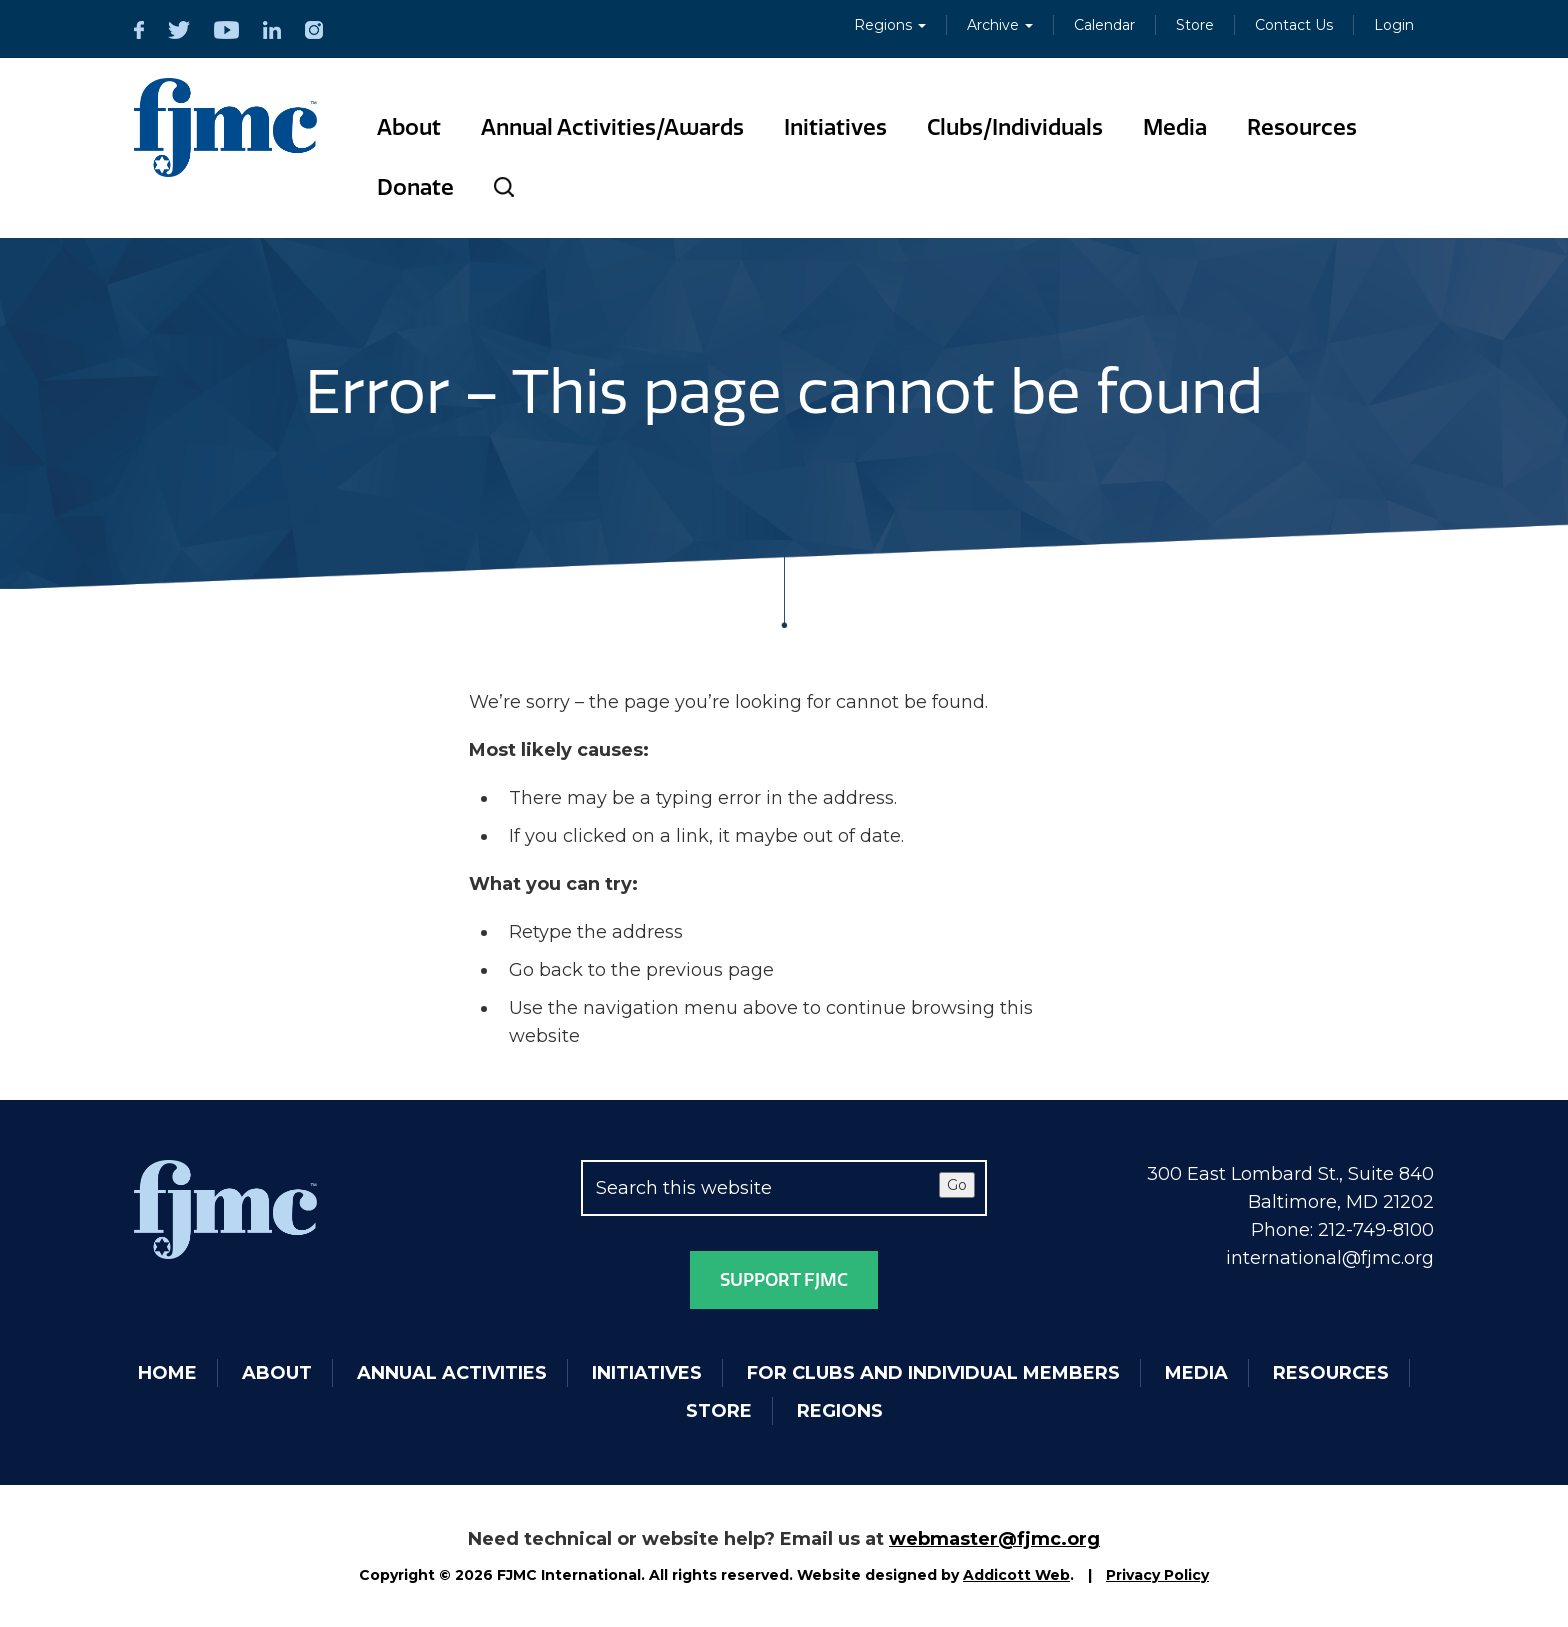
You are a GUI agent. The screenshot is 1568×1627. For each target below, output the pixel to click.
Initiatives (835, 127)
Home (167, 1373)
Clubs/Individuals (1015, 127)
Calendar (1104, 25)
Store (1195, 25)
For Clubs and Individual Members (933, 1373)
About (409, 127)
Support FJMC (784, 1280)
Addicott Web (1016, 1575)
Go (957, 1185)
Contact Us (1294, 25)
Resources (1302, 127)
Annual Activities (452, 1373)
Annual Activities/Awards (612, 127)
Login (1394, 25)
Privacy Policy (1157, 1575)
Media (1175, 127)
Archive (1000, 25)
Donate (415, 187)
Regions (890, 25)
